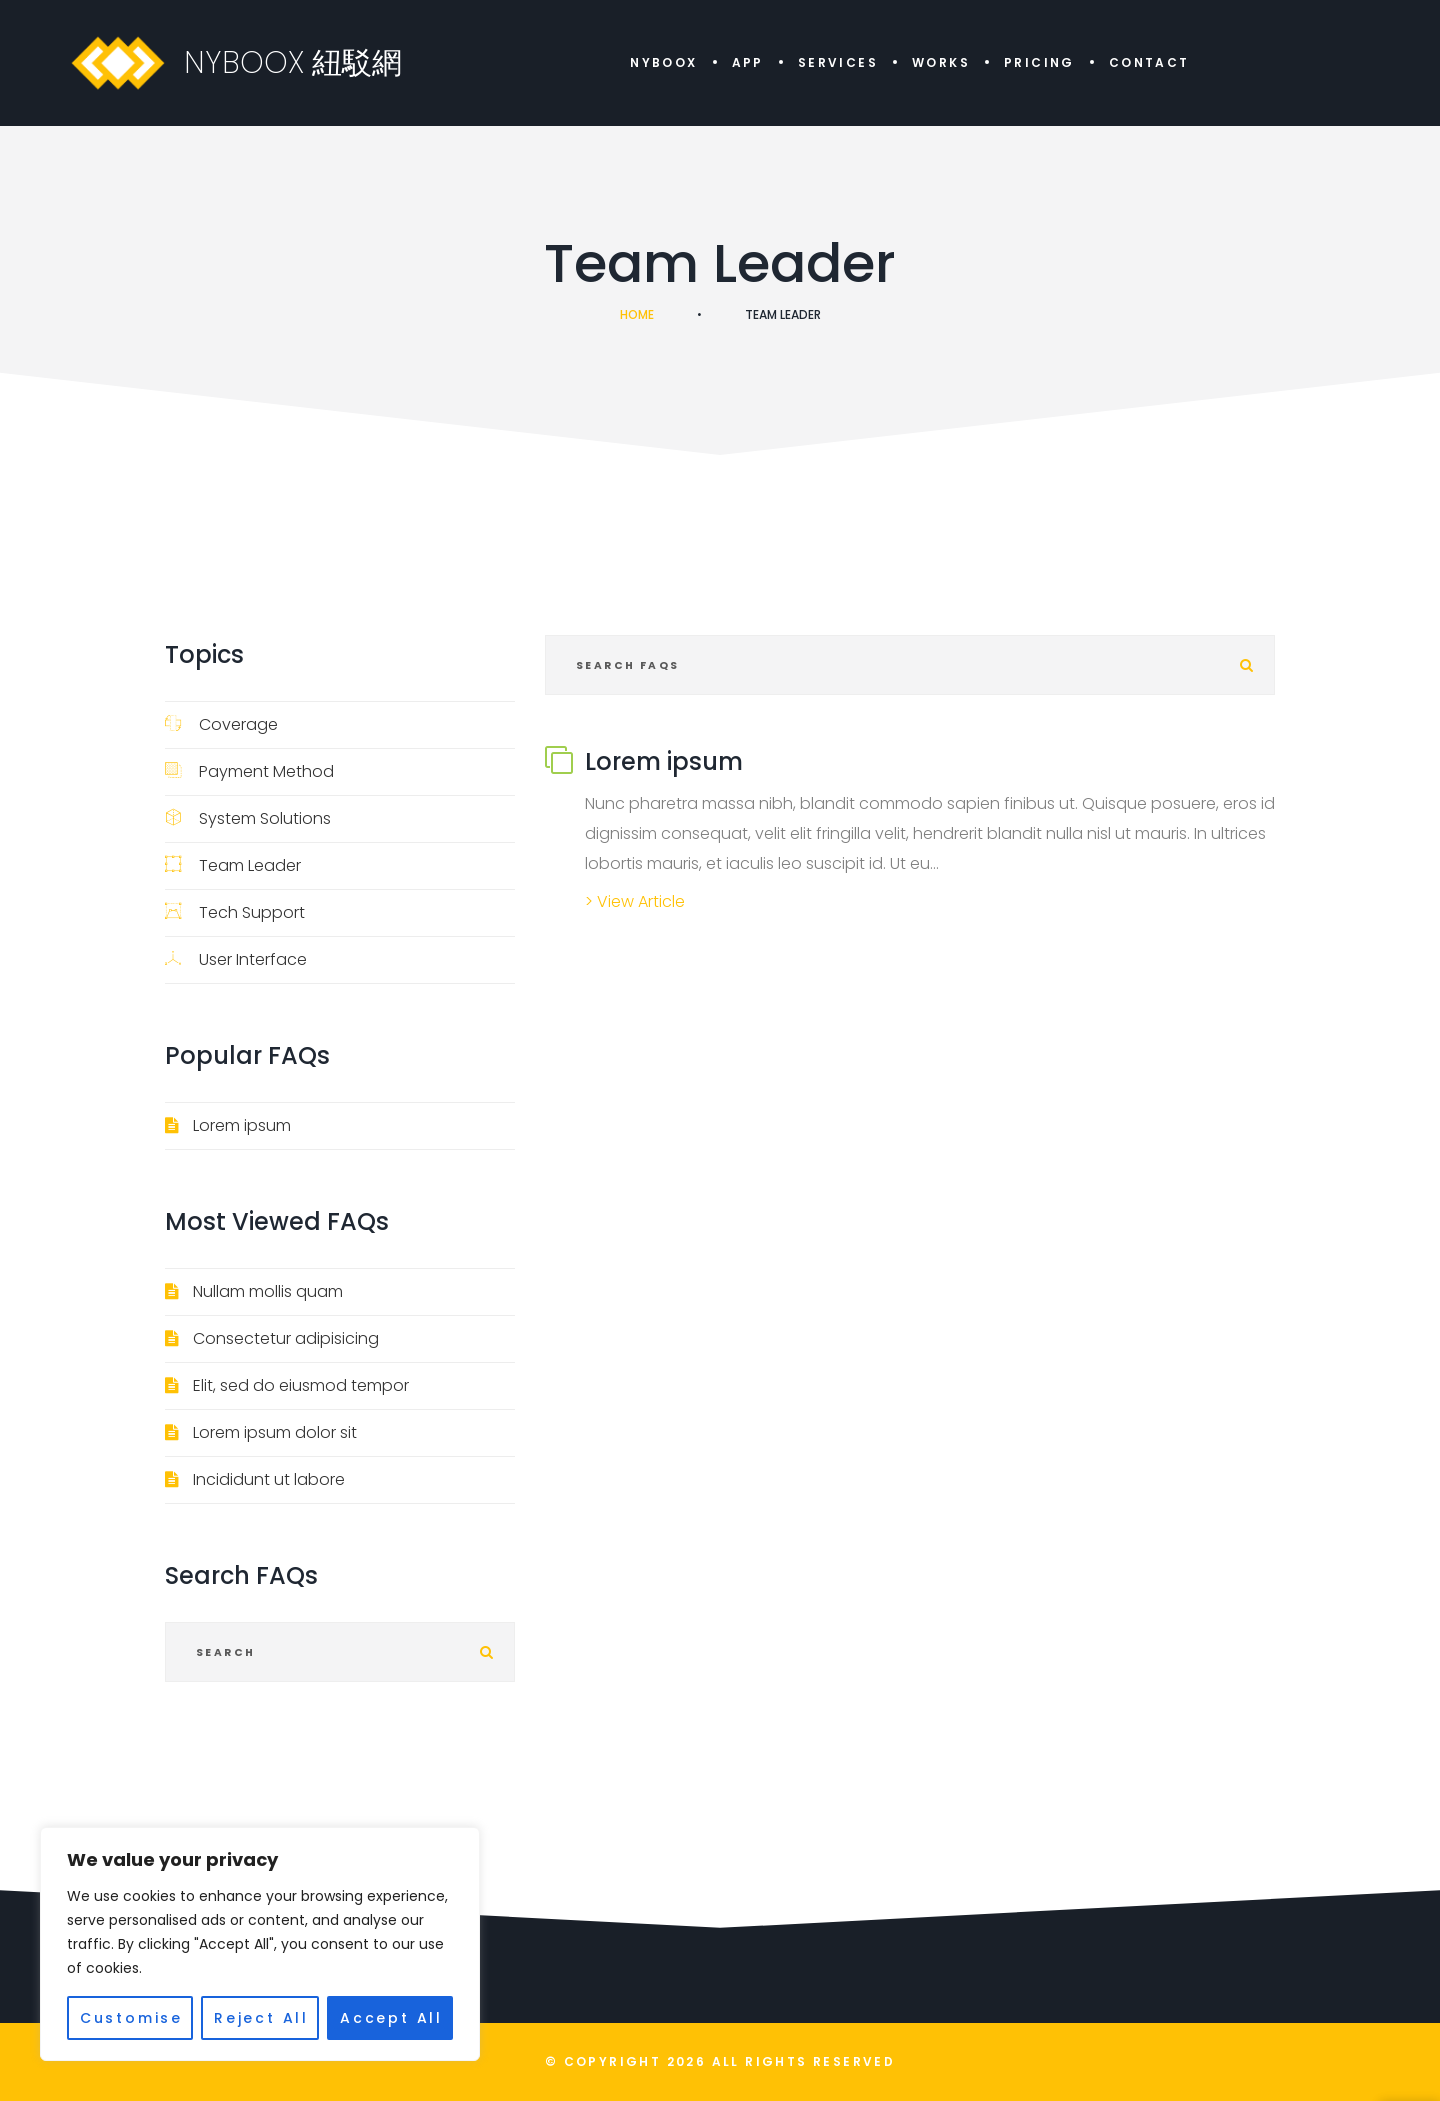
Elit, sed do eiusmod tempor (301, 1385)
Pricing (1039, 62)
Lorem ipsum (242, 1125)
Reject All (261, 2018)
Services (838, 62)
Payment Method (249, 771)
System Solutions (248, 818)
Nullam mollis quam (268, 1291)
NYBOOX (663, 62)
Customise (131, 2018)
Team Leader (233, 865)
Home (637, 314)
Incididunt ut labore (269, 1479)
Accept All (391, 2018)
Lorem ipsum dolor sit (275, 1432)
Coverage (221, 724)
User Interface (236, 959)
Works (941, 62)
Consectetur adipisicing (286, 1338)
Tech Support (235, 912)
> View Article (635, 901)
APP (748, 62)
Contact (1149, 62)
